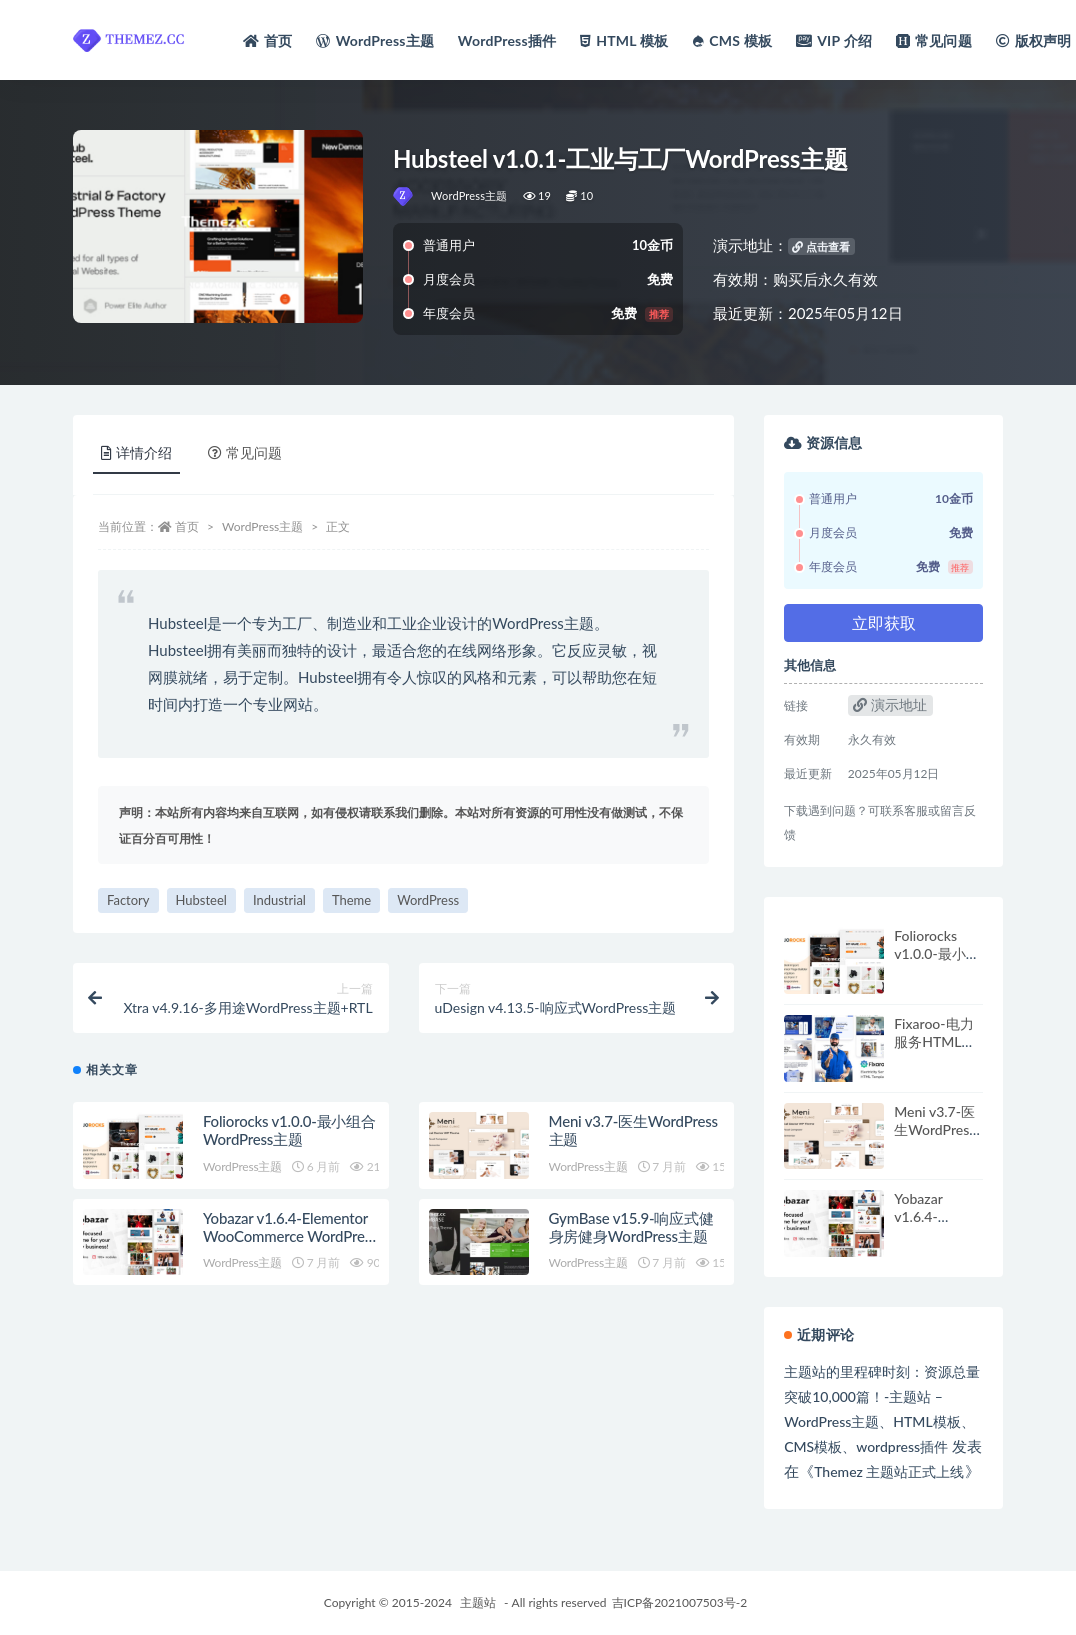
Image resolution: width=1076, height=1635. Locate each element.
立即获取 (884, 622)
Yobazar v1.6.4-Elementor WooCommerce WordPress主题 (290, 1236)
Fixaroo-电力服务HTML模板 (934, 1041)
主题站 (478, 1602)
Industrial (279, 900)
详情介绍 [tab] (136, 452)
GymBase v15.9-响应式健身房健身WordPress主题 (631, 1227)
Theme (351, 900)
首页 (187, 526)
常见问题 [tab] (245, 452)
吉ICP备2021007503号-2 (680, 1602)
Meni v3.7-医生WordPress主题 (934, 1129)
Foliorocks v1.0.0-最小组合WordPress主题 (289, 1130)
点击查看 (821, 246)
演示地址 (890, 704)
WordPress (428, 900)
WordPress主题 (469, 195)
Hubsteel (201, 900)
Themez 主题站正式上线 (889, 1471)
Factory (128, 900)
